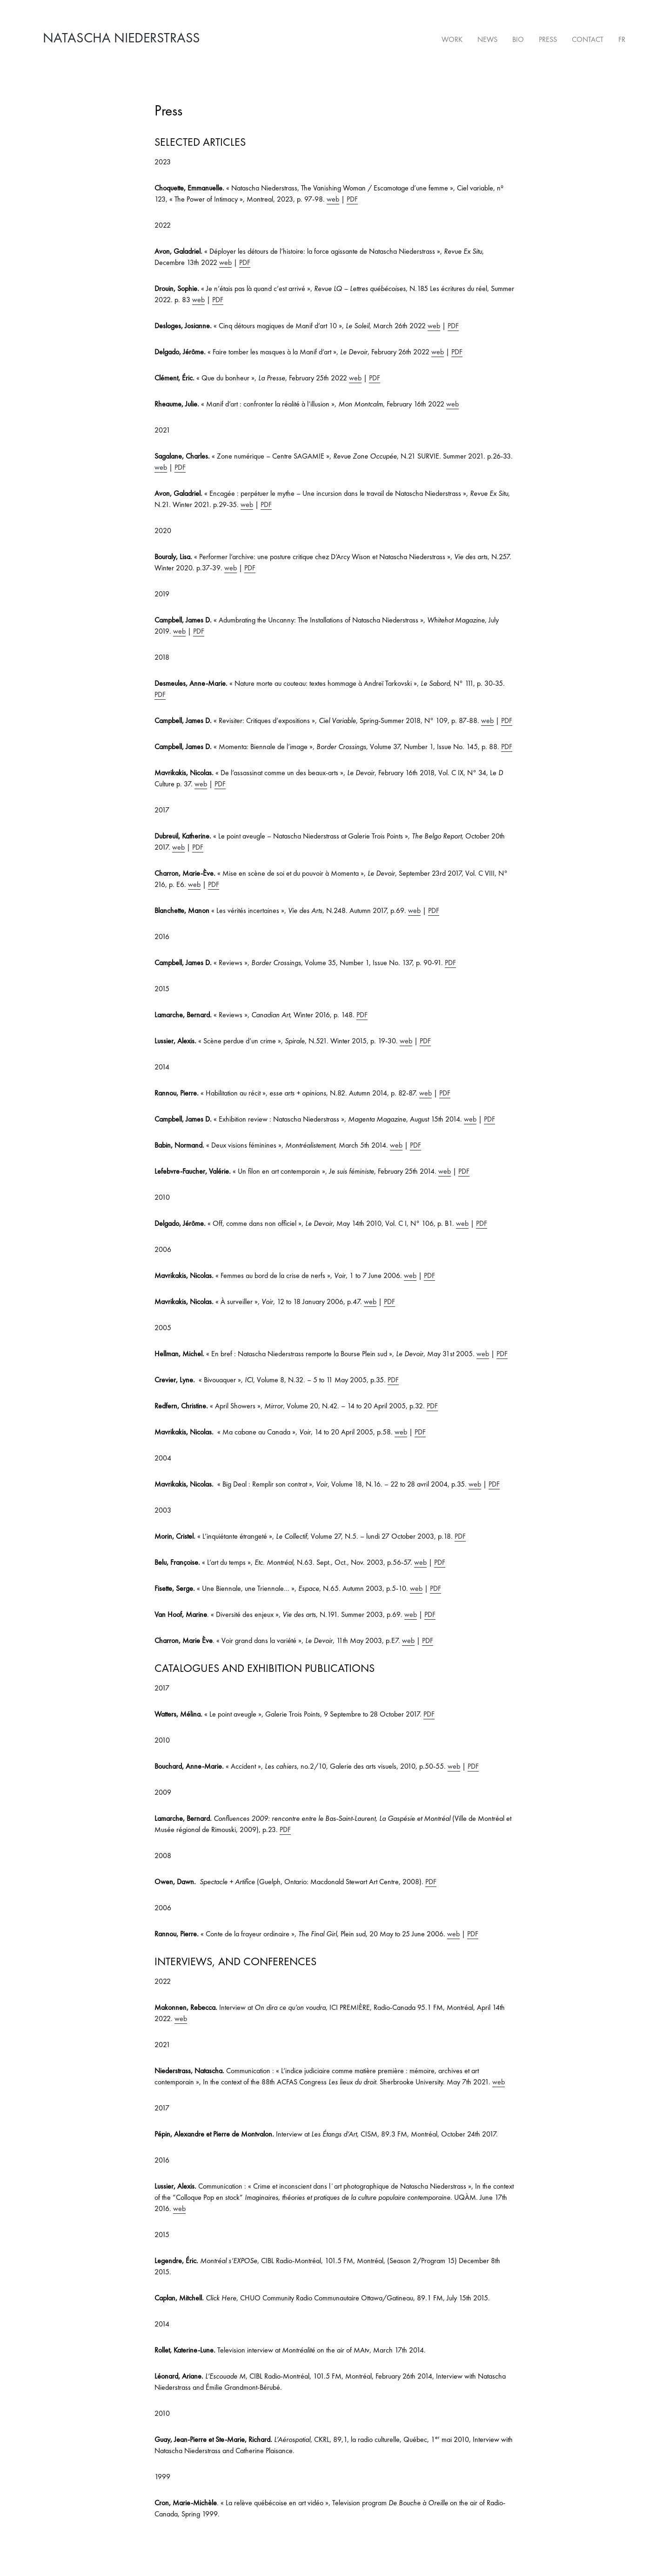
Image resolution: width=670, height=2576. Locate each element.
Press (550, 37)
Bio (520, 37)
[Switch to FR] (620, 38)
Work (453, 37)
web (333, 196)
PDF (352, 196)
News (489, 37)
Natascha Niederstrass (121, 38)
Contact (589, 37)
